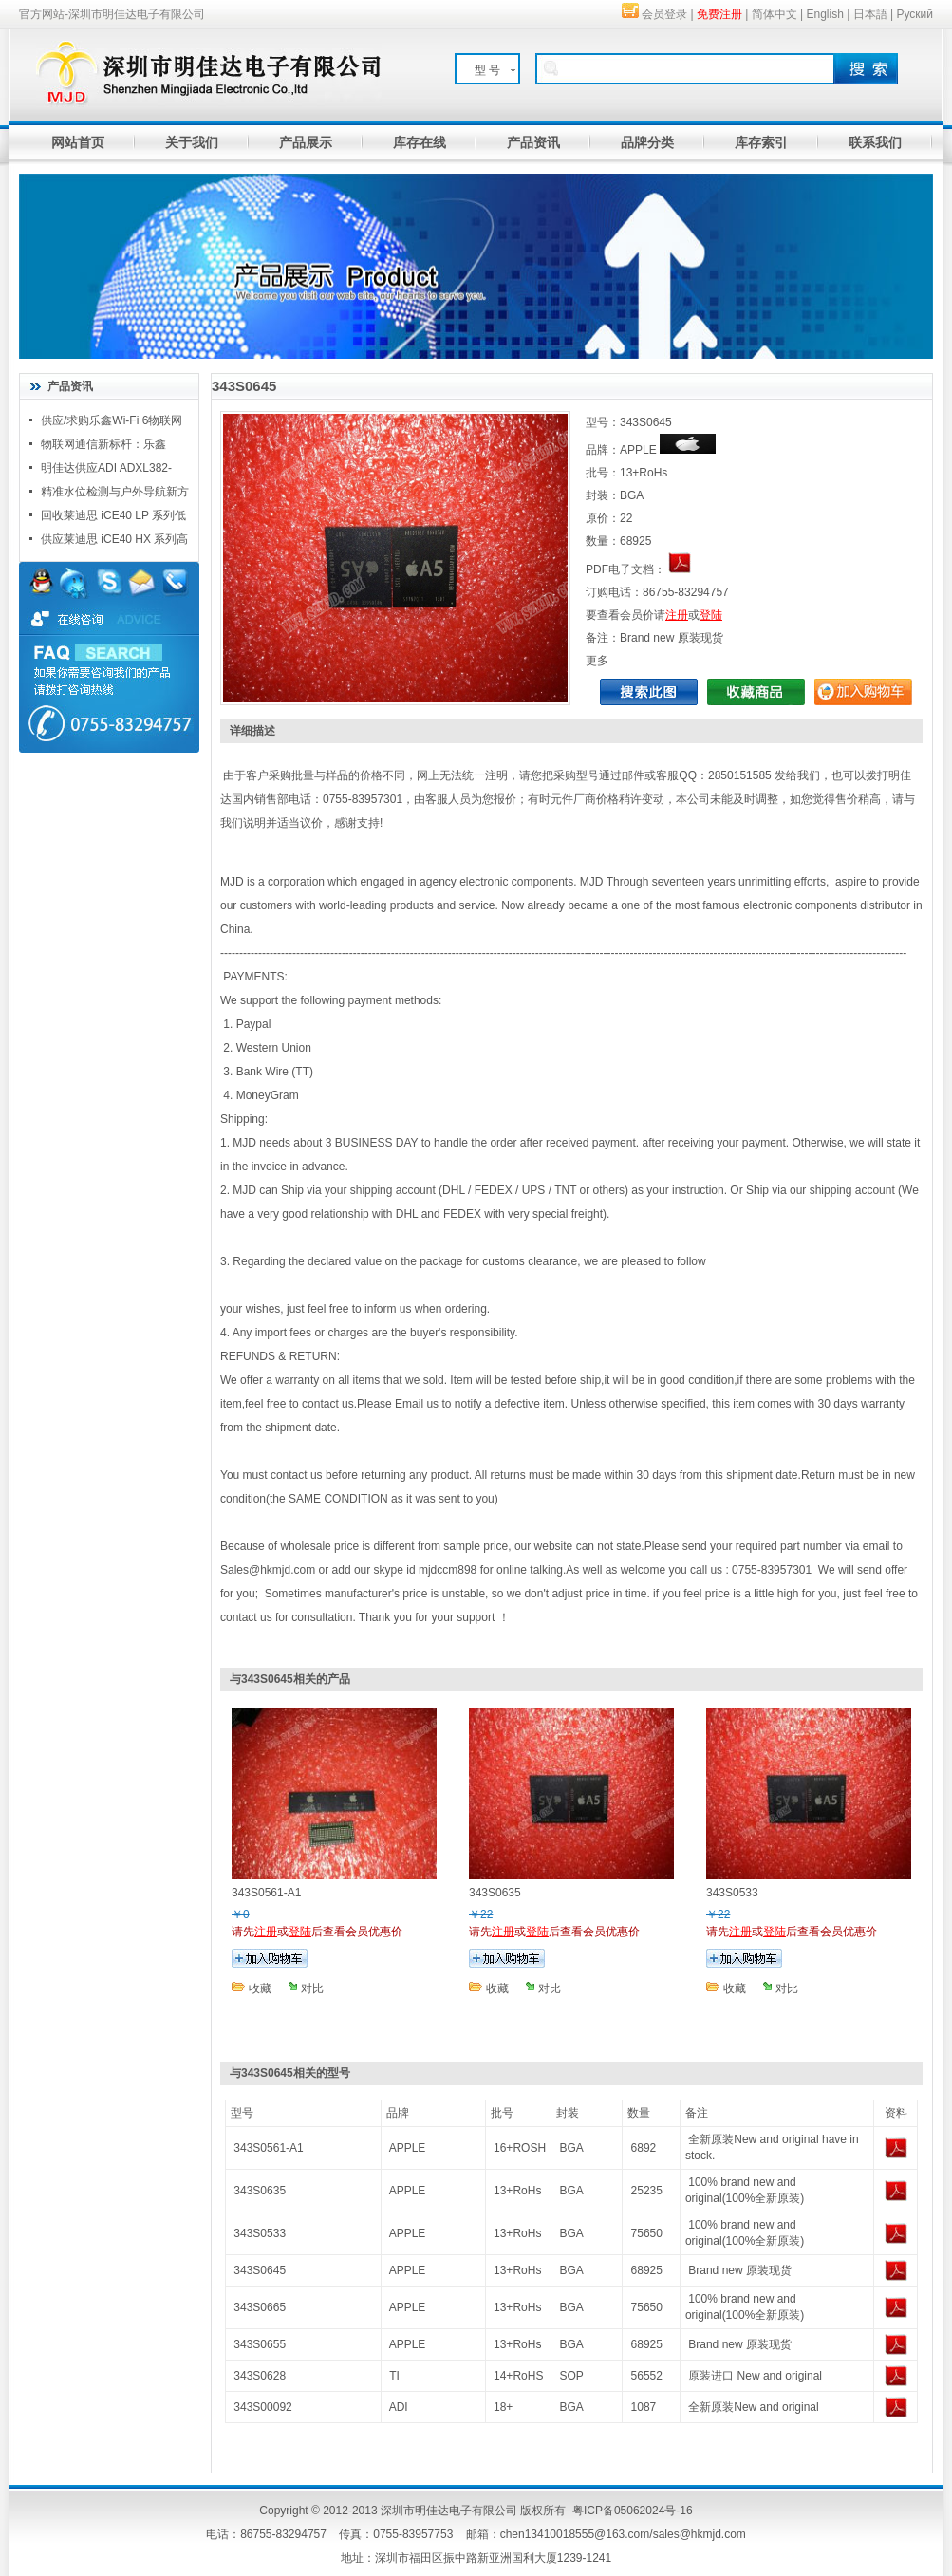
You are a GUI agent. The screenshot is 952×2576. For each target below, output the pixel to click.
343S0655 (259, 2344)
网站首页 (77, 142)
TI (394, 2375)
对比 (312, 1988)
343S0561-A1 (268, 2148)
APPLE (407, 2148)
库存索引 (761, 142)
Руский (914, 14)
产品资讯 (533, 142)
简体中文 (774, 14)
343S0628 (259, 2375)
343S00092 (262, 2407)
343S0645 (259, 2270)
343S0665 (259, 2307)
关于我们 (191, 142)
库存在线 (419, 142)
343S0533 (259, 2233)
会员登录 (664, 14)
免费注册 (719, 14)
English (825, 14)
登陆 (711, 615)
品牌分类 (647, 142)
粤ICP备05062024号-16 (632, 2510)
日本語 (870, 14)
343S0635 (259, 2190)
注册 (676, 615)
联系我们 (875, 142)
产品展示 (305, 142)
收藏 (260, 1988)
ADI (398, 2407)
